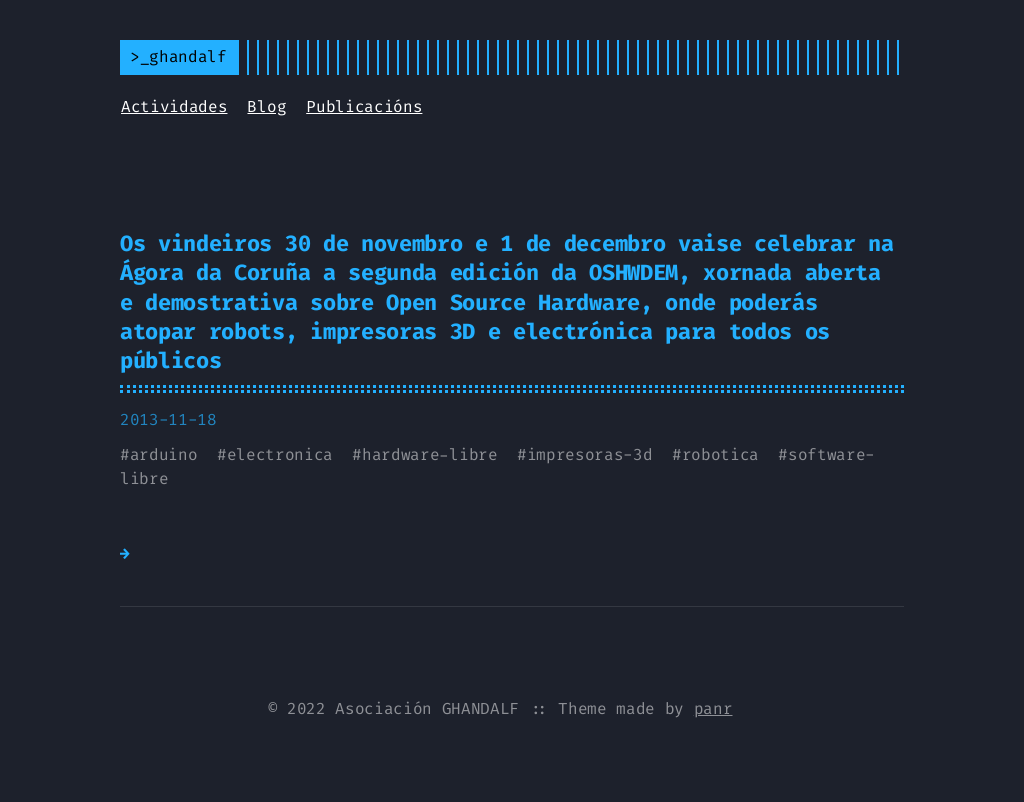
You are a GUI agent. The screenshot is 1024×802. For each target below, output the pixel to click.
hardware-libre (430, 454)
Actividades (174, 106)
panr (713, 708)
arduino (164, 454)
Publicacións (364, 106)
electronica (280, 454)
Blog (266, 106)
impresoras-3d (590, 454)
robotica (720, 454)
